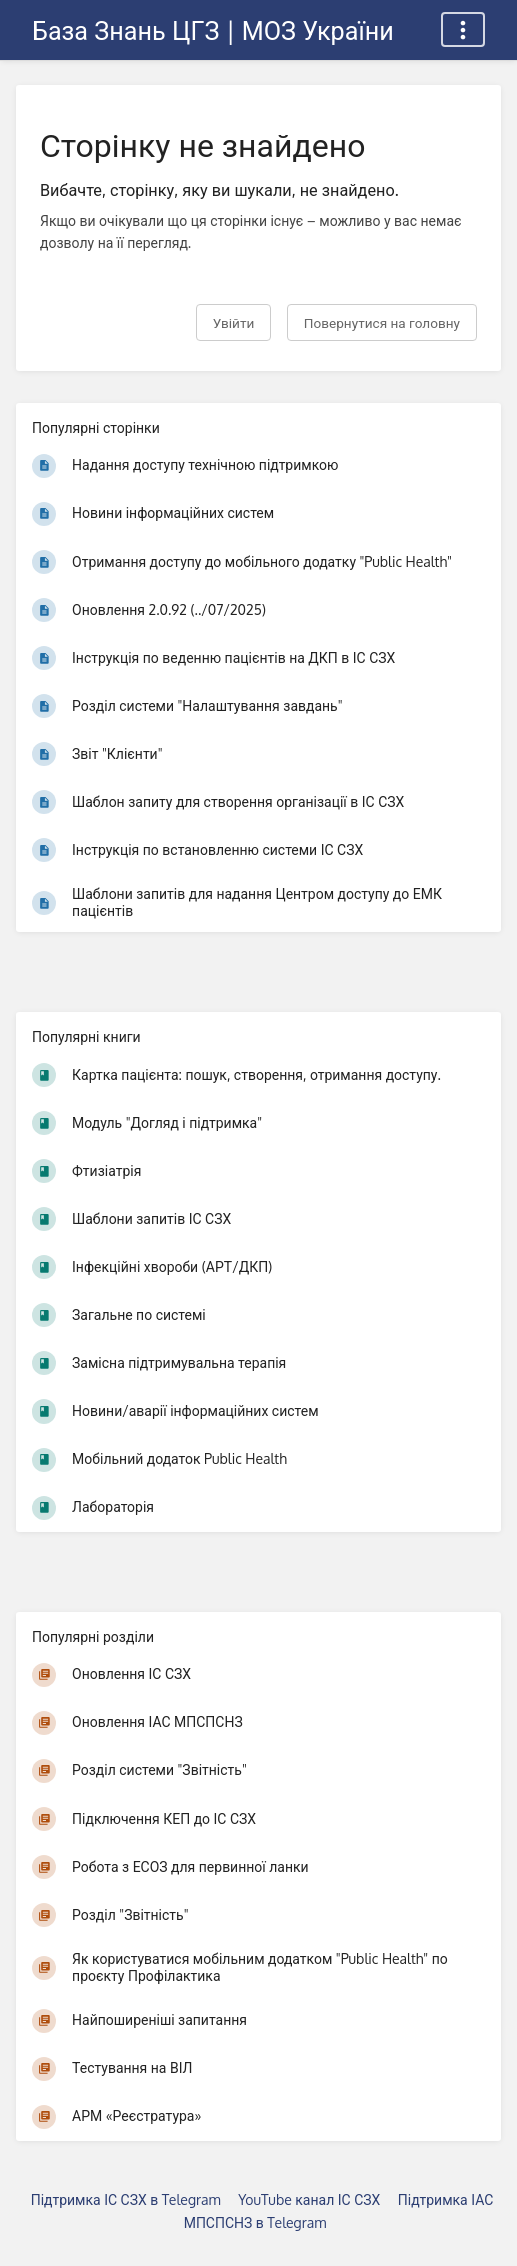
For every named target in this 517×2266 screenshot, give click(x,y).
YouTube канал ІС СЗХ (309, 2199)
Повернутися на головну (382, 322)
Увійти (234, 322)
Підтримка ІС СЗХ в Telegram (126, 2199)
